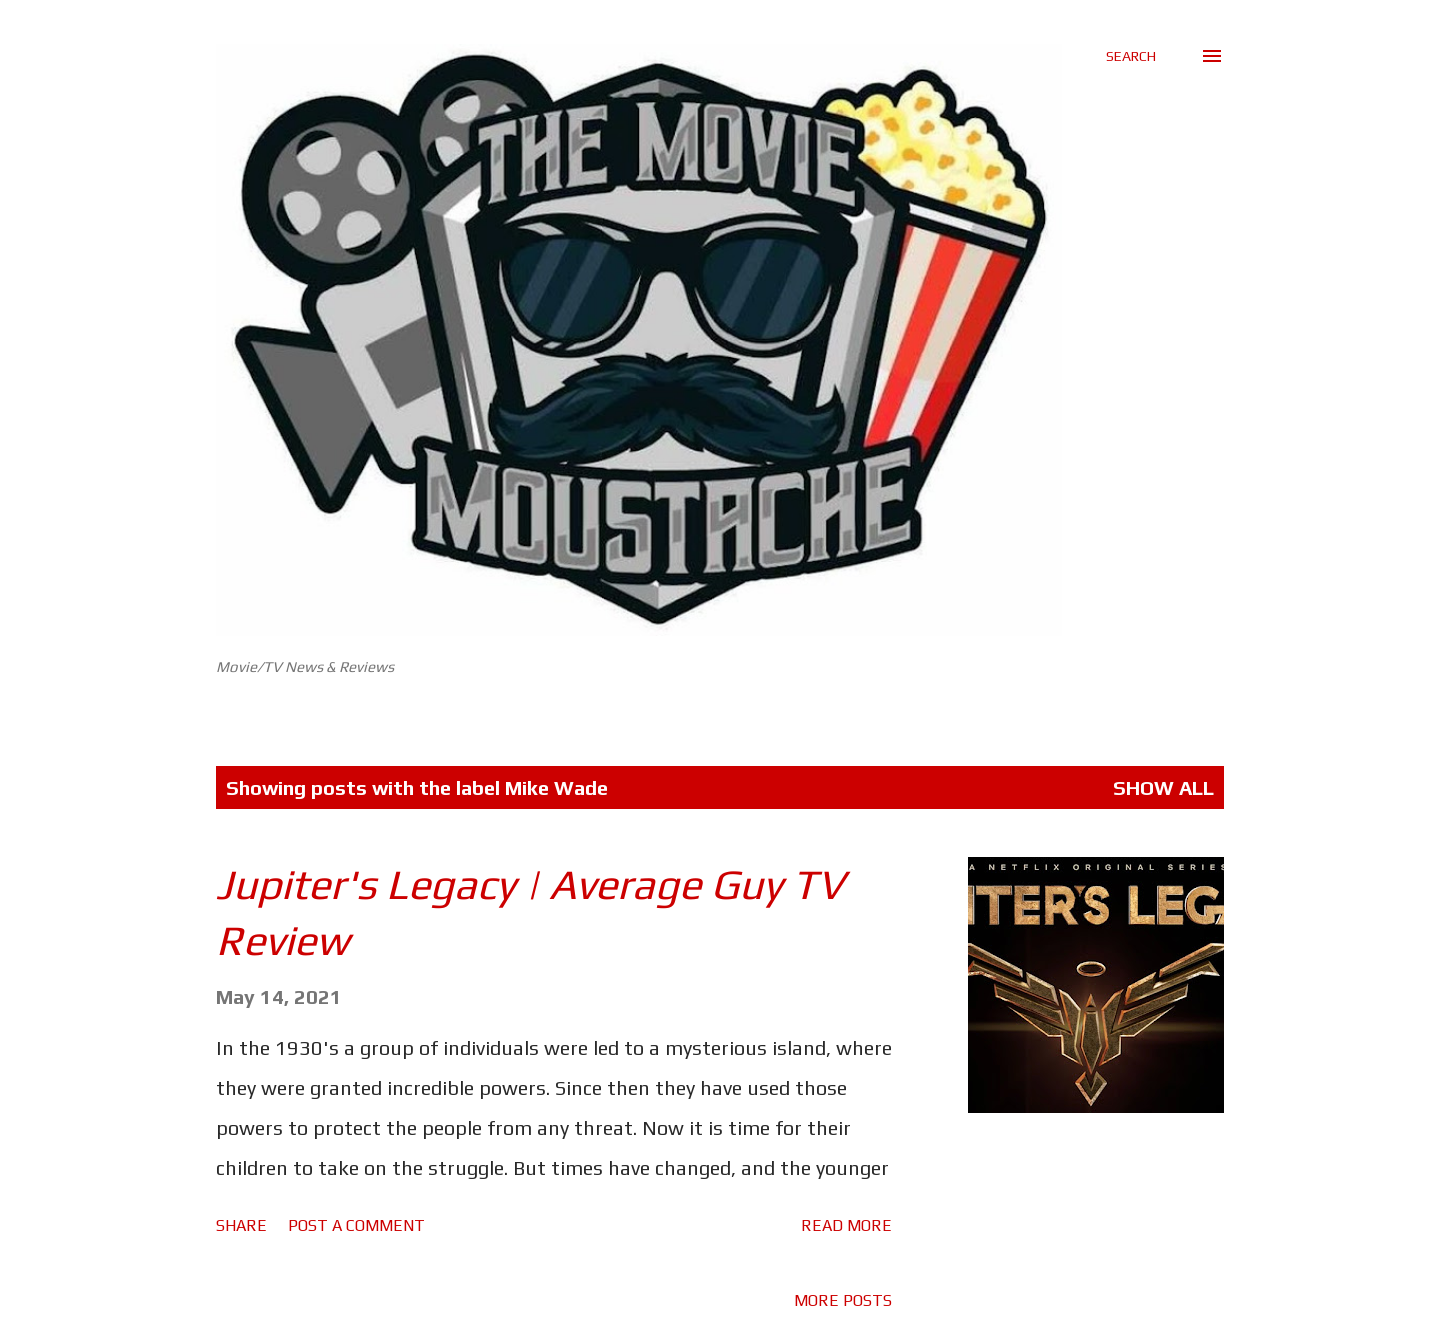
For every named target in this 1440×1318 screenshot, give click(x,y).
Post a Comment (356, 1225)
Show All (1163, 787)
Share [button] (241, 1225)
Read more (846, 1225)
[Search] (1131, 56)
